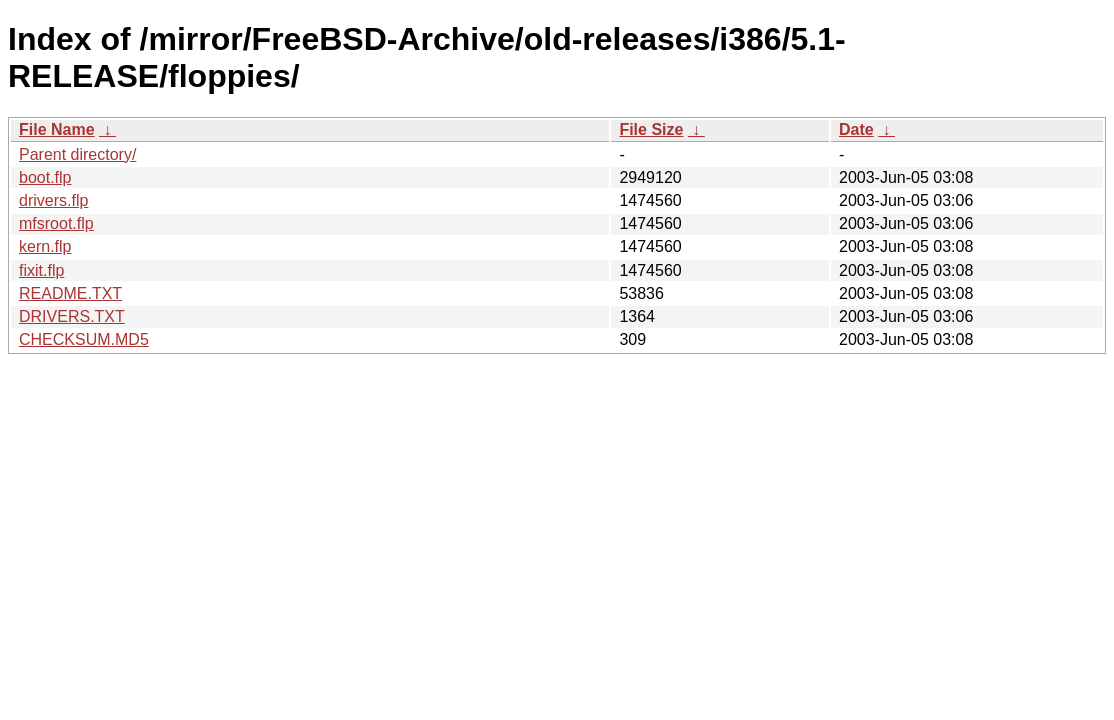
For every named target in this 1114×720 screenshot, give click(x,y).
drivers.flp (53, 200)
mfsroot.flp (56, 223)
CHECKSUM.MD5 (84, 339)
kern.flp (45, 246)
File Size (651, 129)
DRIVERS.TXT (72, 316)
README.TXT (70, 293)
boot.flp (45, 177)
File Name (57, 129)
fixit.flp (41, 270)
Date (856, 129)
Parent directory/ (77, 154)
